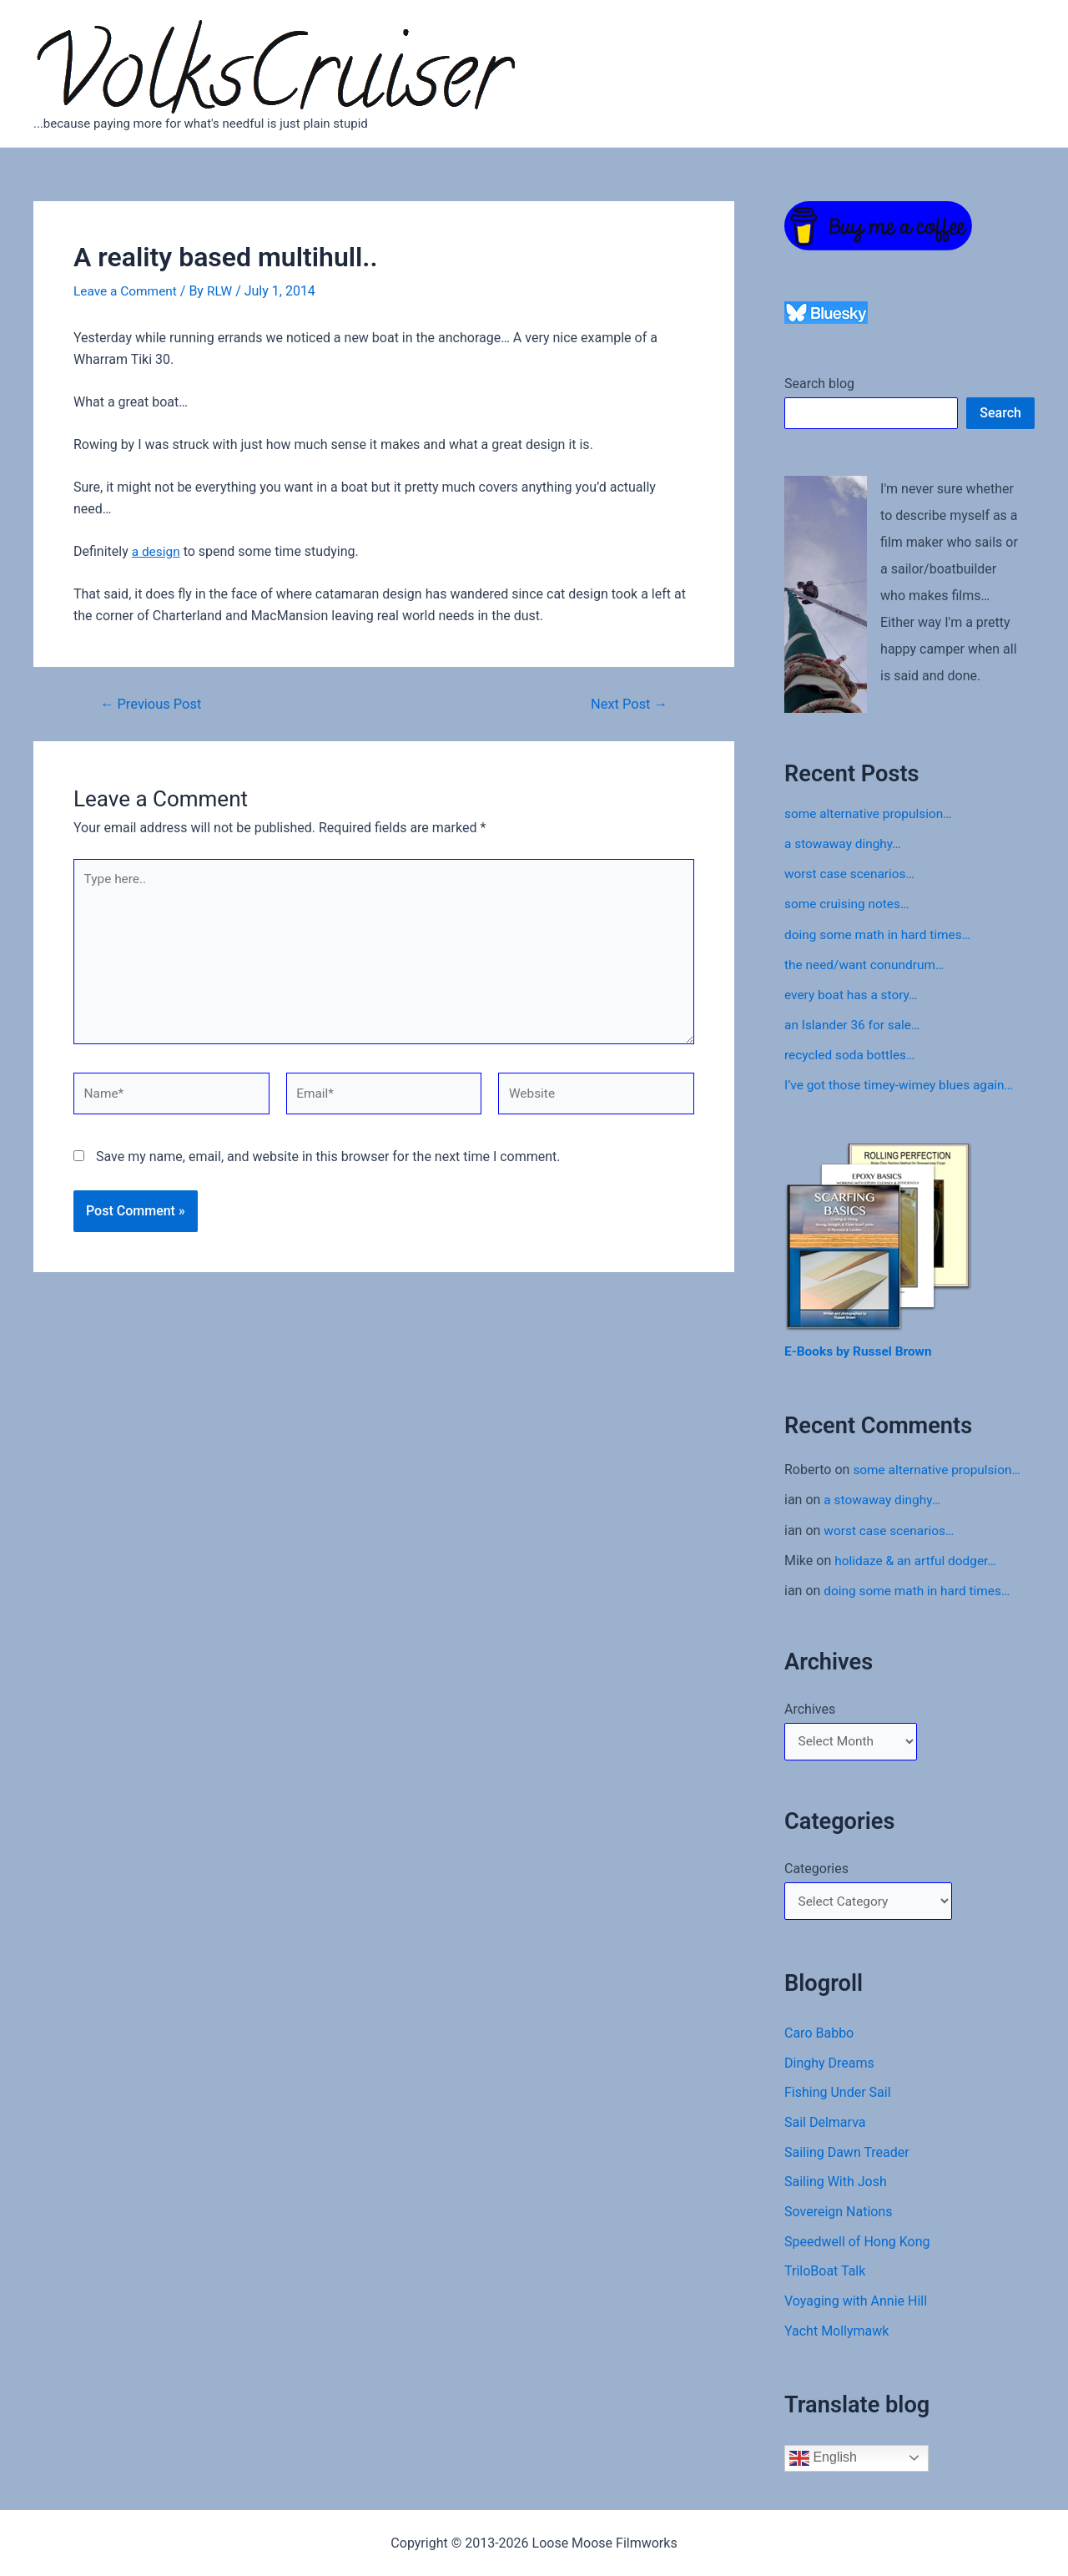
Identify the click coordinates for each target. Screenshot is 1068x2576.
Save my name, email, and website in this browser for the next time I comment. (328, 1165)
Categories (816, 1868)
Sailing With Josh (835, 2185)
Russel (877, 1350)
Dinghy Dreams (829, 2065)
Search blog (819, 383)
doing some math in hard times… (881, 934)
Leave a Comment (127, 291)
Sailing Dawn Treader (846, 2155)
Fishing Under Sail (837, 2095)
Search (1000, 413)
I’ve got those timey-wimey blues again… (902, 1084)
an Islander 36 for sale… (854, 1024)
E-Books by (819, 1350)
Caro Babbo (819, 2035)
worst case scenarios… (851, 873)
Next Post (627, 703)
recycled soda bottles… (851, 1054)
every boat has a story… (853, 994)
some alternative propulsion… (871, 813)
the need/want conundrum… (867, 964)
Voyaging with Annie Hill (855, 2305)
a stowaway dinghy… (844, 843)
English (823, 2462)
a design (157, 551)
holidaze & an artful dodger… (918, 1559)
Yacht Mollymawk (836, 2335)
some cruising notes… (849, 904)
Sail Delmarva (824, 2125)
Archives (809, 1707)
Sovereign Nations (838, 2215)
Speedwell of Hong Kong (857, 2245)
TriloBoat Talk (824, 2275)
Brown (918, 1350)
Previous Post (153, 703)
